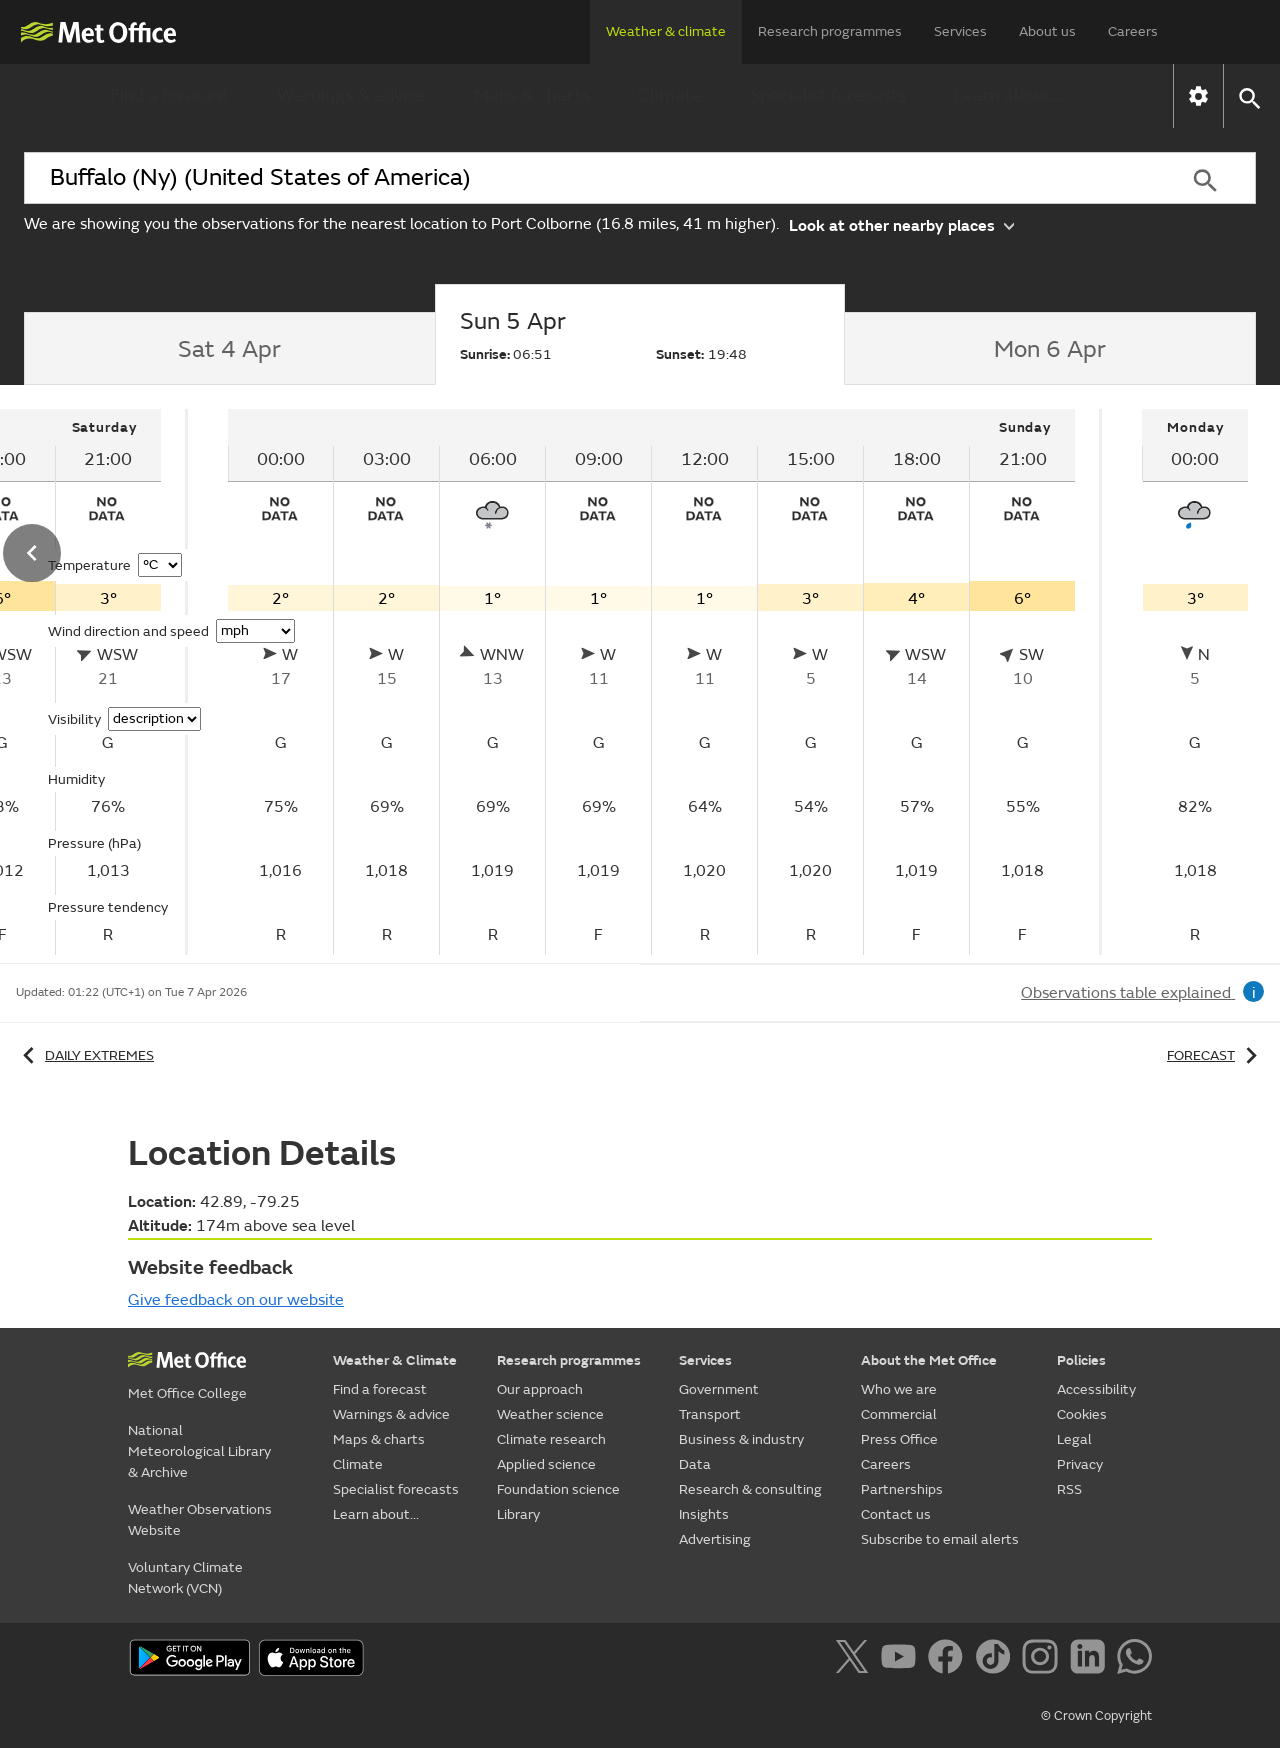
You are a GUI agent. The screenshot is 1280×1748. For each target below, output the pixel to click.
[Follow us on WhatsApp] (1134, 1660)
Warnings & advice (351, 95)
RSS (1069, 1489)
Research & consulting (750, 1489)
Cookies (1082, 1414)
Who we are (899, 1389)
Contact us (896, 1514)
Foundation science (558, 1489)
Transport (710, 1414)
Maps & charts (532, 95)
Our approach (540, 1389)
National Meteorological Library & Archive (199, 1451)
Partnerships (902, 1489)
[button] (1248, 96)
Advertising (715, 1539)
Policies (1081, 1360)
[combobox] (589, 178)
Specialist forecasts (828, 95)
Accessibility (1096, 1389)
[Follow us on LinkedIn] (1091, 1660)
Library (518, 1514)
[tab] (229, 349)
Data (695, 1464)
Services (960, 31)
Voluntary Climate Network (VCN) (185, 1578)
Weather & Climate (395, 1360)
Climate (670, 95)
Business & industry (741, 1439)
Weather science (550, 1414)
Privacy (1080, 1464)
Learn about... (1008, 95)
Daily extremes (85, 1055)
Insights (704, 1514)
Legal (1074, 1439)
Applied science (546, 1464)
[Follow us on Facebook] (949, 1660)
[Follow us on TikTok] (996, 1660)
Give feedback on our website (236, 1300)
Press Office (899, 1439)
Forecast (1215, 1055)
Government (719, 1389)
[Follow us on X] (855, 1660)
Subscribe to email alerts (940, 1539)
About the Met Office (929, 1360)
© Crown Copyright (1096, 1716)
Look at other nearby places (901, 224)
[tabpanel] (653, 682)
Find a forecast (169, 95)
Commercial (899, 1414)
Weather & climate (666, 31)
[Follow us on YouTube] (902, 1660)
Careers (1133, 31)
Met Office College (187, 1393)
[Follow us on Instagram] (1043, 1660)
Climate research (551, 1439)
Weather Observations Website (200, 1520)
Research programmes (830, 31)
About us (1047, 31)
